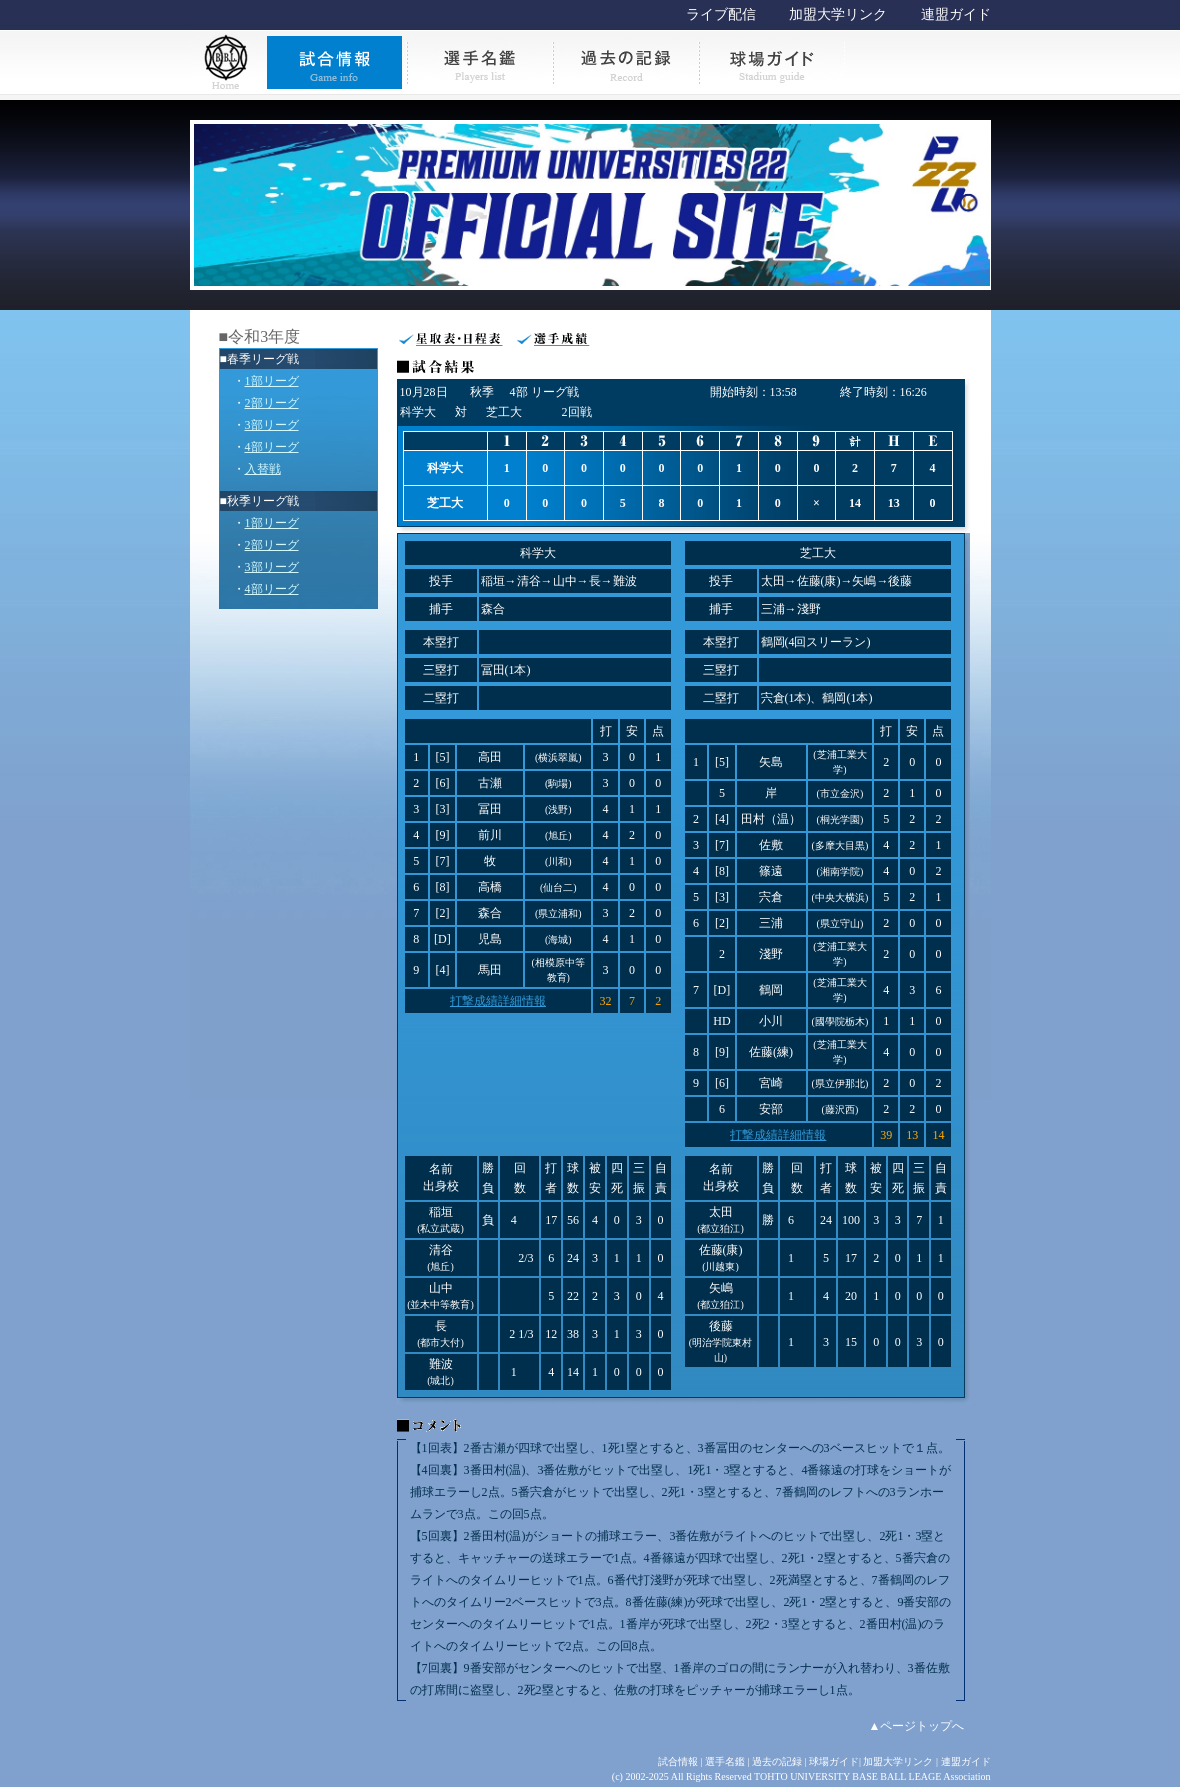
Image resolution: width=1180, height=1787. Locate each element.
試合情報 (678, 1761)
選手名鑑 (725, 1761)
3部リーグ (272, 425)
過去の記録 (777, 1761)
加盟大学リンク (838, 14)
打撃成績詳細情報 (498, 1001)
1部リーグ (272, 381)
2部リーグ (272, 403)
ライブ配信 (721, 14)
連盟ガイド (956, 14)
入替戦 (263, 469)
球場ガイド (834, 1761)
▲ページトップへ (917, 1726)
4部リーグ (272, 447)
